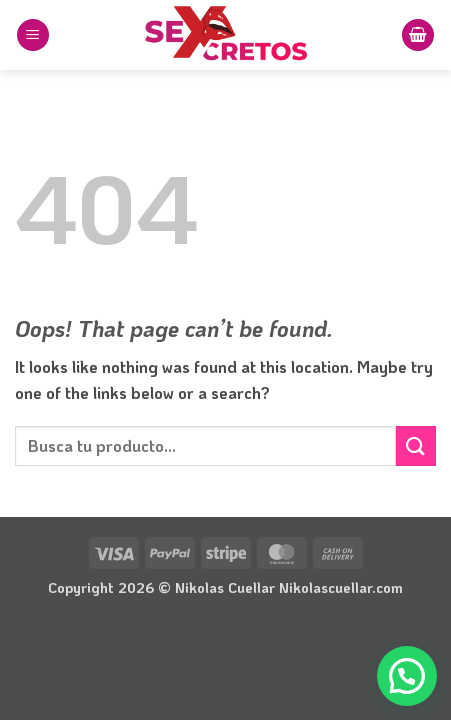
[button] (33, 35)
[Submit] (416, 445)
